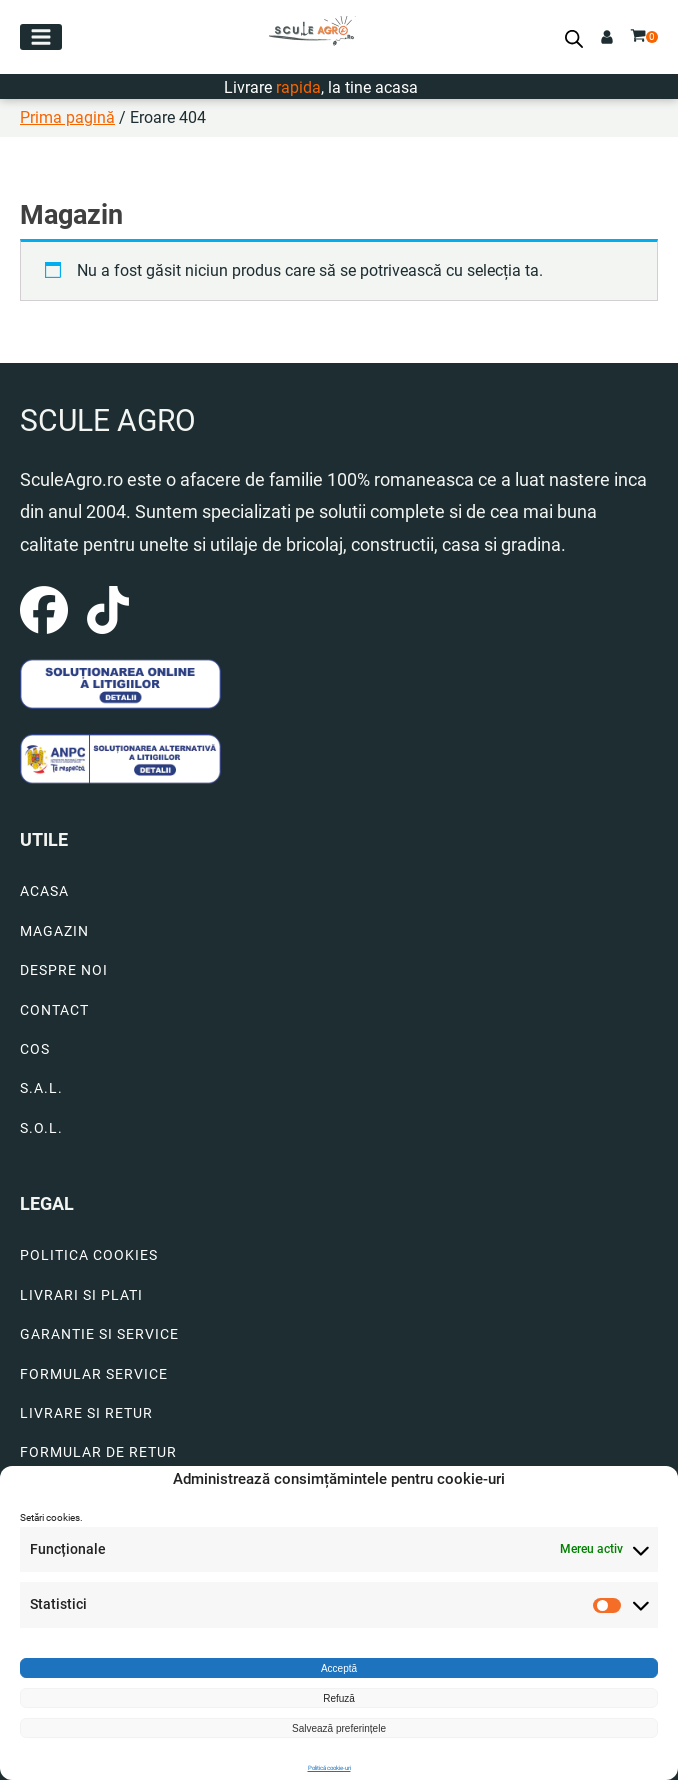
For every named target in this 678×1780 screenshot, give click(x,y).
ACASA (44, 891)
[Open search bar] (574, 39)
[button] (41, 37)
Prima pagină (67, 117)
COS (35, 1049)
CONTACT (54, 1010)
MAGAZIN (54, 931)
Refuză (339, 1698)
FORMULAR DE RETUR (98, 1452)
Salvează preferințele (339, 1728)
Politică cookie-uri (329, 1767)
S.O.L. (41, 1128)
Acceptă (339, 1668)
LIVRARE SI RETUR (86, 1413)
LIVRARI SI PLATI (81, 1295)
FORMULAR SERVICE (94, 1374)
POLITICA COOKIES (89, 1255)
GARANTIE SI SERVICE (99, 1334)
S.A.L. (41, 1088)
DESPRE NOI (64, 970)
